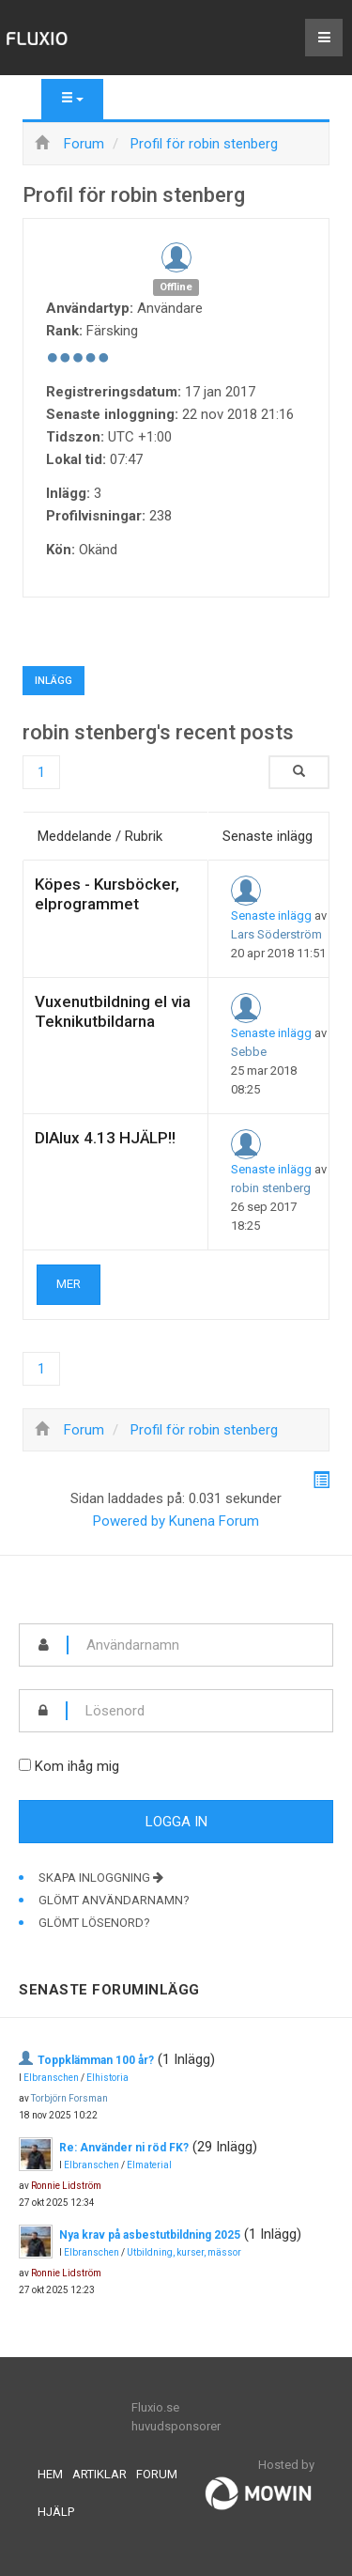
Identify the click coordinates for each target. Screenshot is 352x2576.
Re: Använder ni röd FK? (124, 2147)
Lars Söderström (276, 934)
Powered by (129, 1521)
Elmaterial (149, 2165)
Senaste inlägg (271, 915)
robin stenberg (271, 1188)
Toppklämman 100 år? (96, 2060)
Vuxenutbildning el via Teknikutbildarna (113, 1011)
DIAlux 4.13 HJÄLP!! (105, 1137)
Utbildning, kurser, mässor (184, 2252)
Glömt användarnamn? (114, 1900)
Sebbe (249, 1052)
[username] (200, 1645)
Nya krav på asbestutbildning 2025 (149, 2235)
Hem (50, 2474)
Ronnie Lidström (66, 2185)
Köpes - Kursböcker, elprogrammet (107, 894)
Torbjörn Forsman (69, 2098)
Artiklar (99, 2474)
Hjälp (56, 2512)
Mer (68, 1284)
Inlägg (53, 681)
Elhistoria (107, 2077)
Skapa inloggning (100, 1877)
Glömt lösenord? (94, 1923)
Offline (176, 287)
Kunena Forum (214, 1521)
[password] (200, 1710)
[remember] (25, 1765)
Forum (156, 2474)
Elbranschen (51, 2077)
